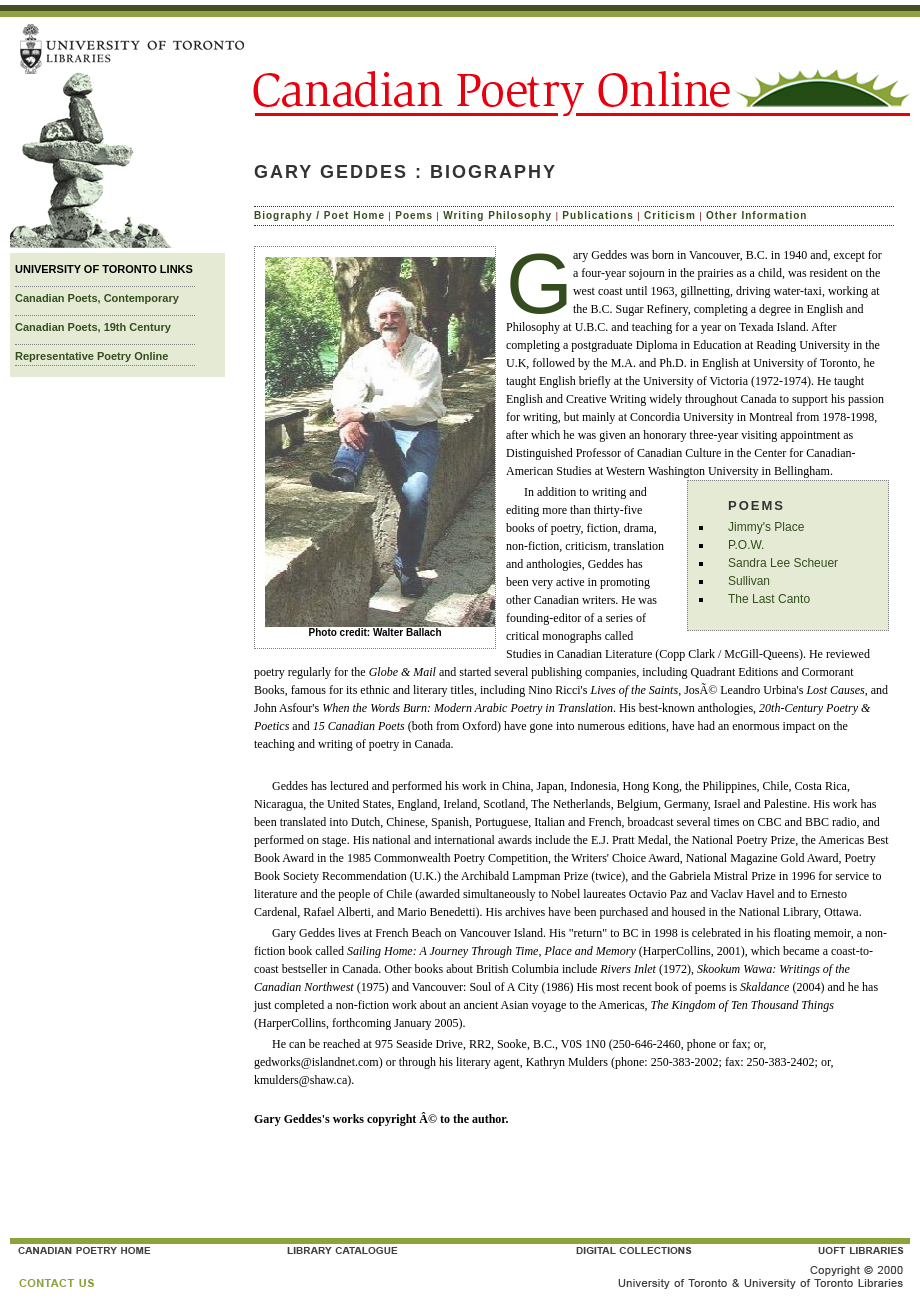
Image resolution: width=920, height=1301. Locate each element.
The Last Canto (769, 599)
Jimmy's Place (766, 527)
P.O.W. (746, 545)
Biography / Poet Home (319, 215)
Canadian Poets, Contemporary (97, 298)
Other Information (756, 215)
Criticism (670, 215)
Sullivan (749, 581)
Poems (414, 215)
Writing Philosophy (497, 215)
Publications (597, 215)
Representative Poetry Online (91, 356)
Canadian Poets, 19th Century (93, 327)
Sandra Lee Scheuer (783, 563)
